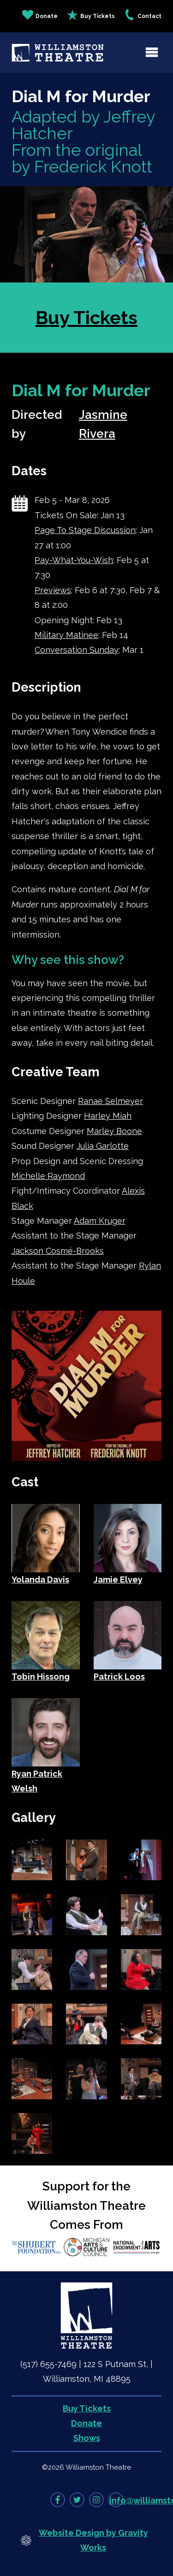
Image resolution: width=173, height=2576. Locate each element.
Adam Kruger (99, 1221)
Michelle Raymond (48, 1176)
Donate (40, 16)
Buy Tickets (91, 16)
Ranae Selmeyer (110, 1101)
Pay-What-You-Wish (74, 560)
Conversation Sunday (77, 650)
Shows (86, 2438)
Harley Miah (107, 1116)
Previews (53, 590)
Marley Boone (114, 1131)
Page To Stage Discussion (85, 530)
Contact (142, 16)
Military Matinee (66, 635)
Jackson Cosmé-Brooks (58, 1251)
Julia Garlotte (103, 1146)
